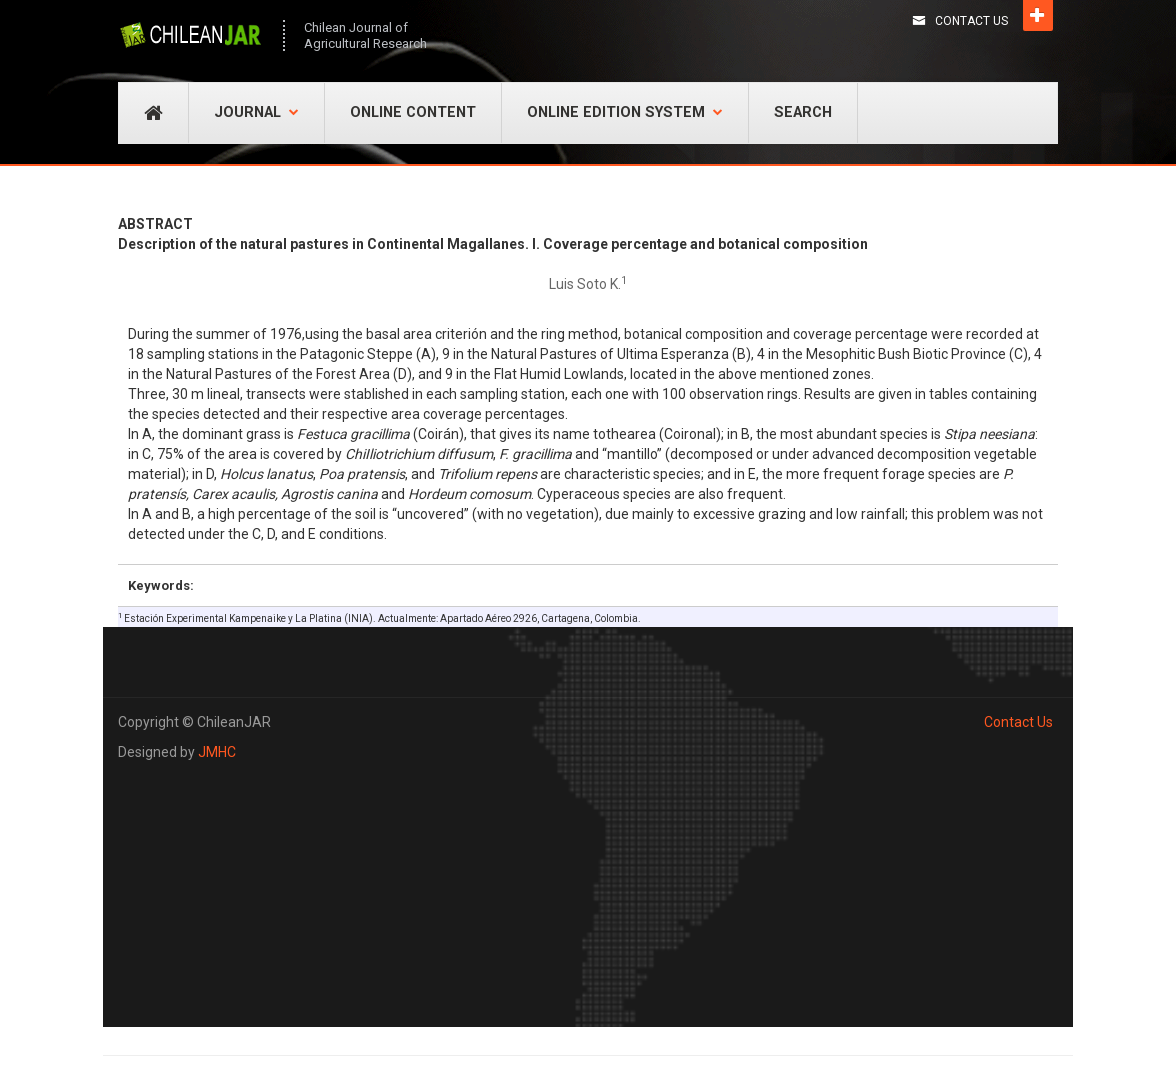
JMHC (217, 752)
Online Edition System (625, 112)
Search (803, 112)
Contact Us (971, 21)
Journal (256, 112)
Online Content (413, 112)
